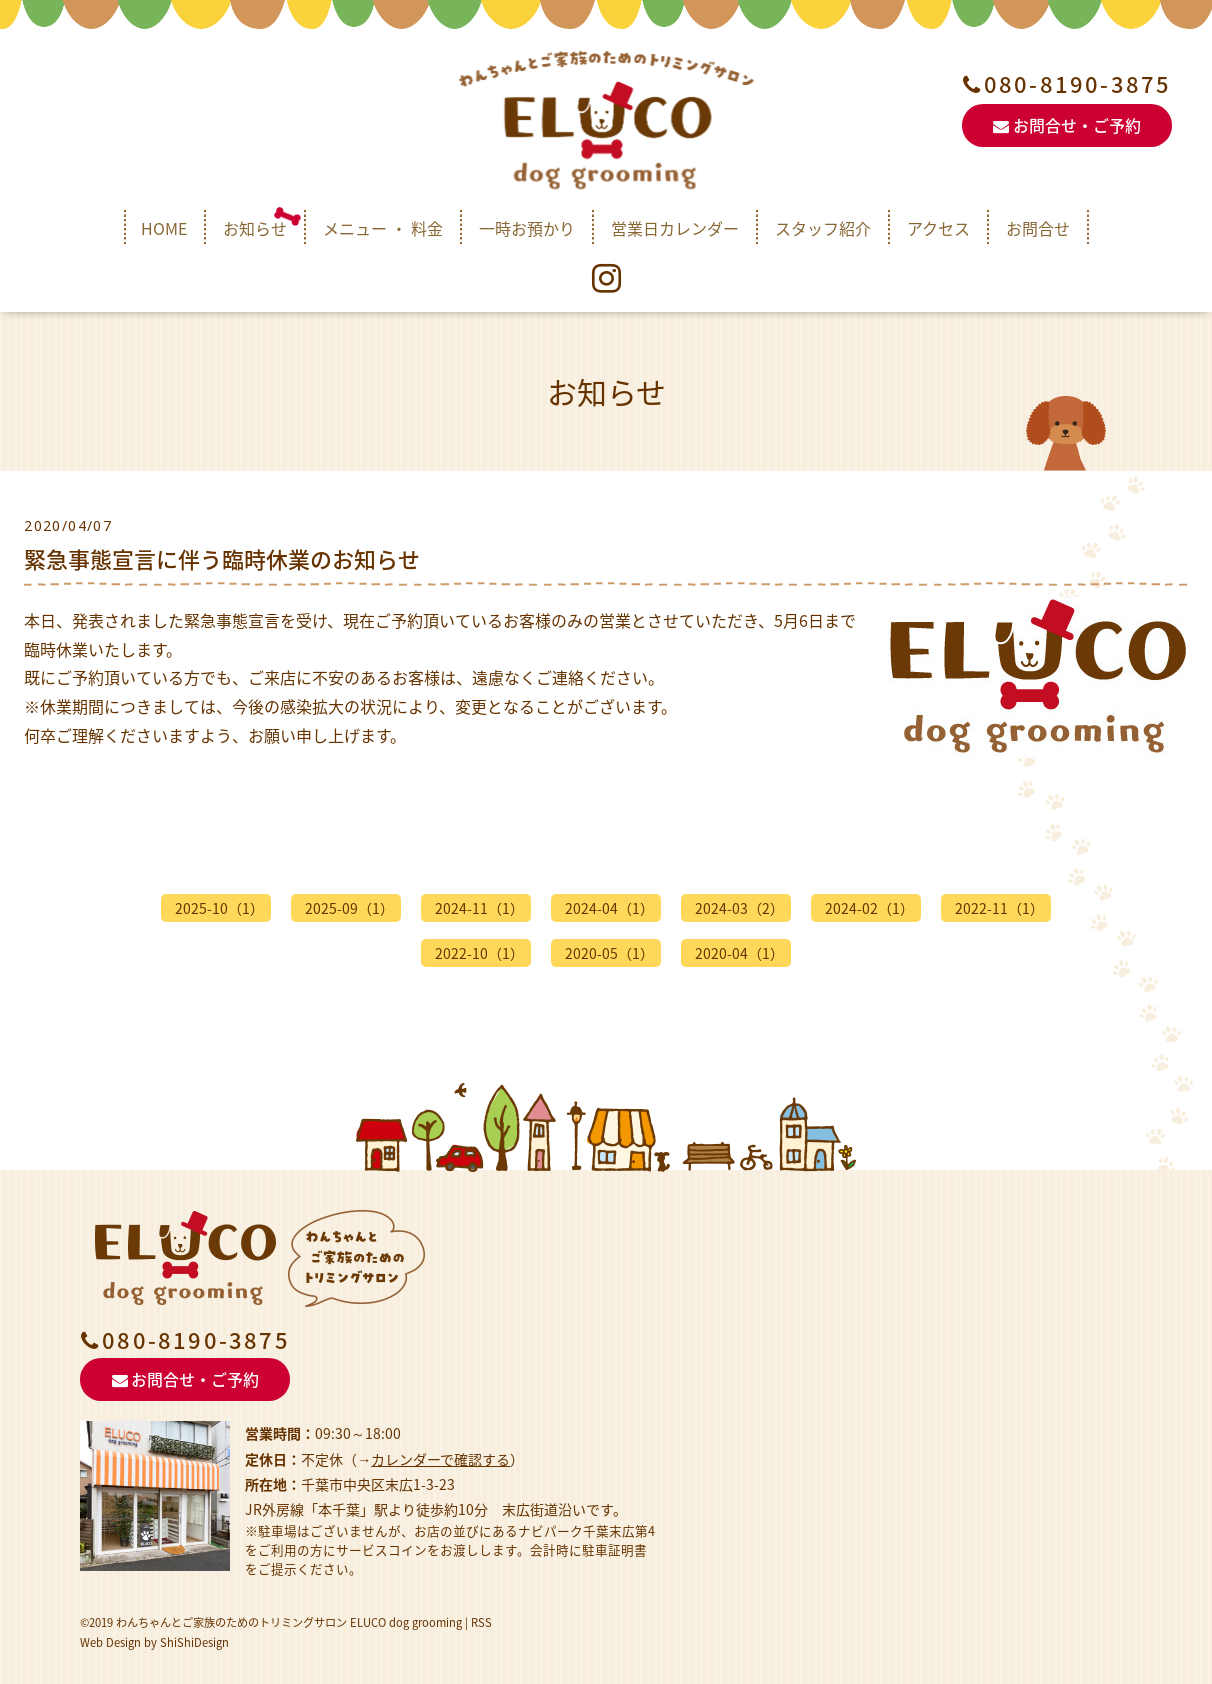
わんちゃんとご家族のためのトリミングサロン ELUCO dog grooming (289, 1622)
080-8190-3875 (1078, 84)
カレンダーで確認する (440, 1459)
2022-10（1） (479, 953)
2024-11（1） (479, 908)
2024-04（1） (609, 908)
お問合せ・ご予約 (1066, 125)
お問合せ (1038, 228)
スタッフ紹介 (823, 228)
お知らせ (255, 228)
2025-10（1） (219, 908)
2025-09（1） (349, 908)
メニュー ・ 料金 (383, 228)
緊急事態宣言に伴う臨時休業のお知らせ (222, 558)
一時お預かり (527, 228)
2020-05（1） (609, 953)
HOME (164, 228)
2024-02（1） (869, 908)
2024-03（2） (739, 908)
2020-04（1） (739, 953)
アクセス (938, 228)
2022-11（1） (999, 908)
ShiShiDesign (194, 1642)
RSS (481, 1622)
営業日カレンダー (675, 228)
